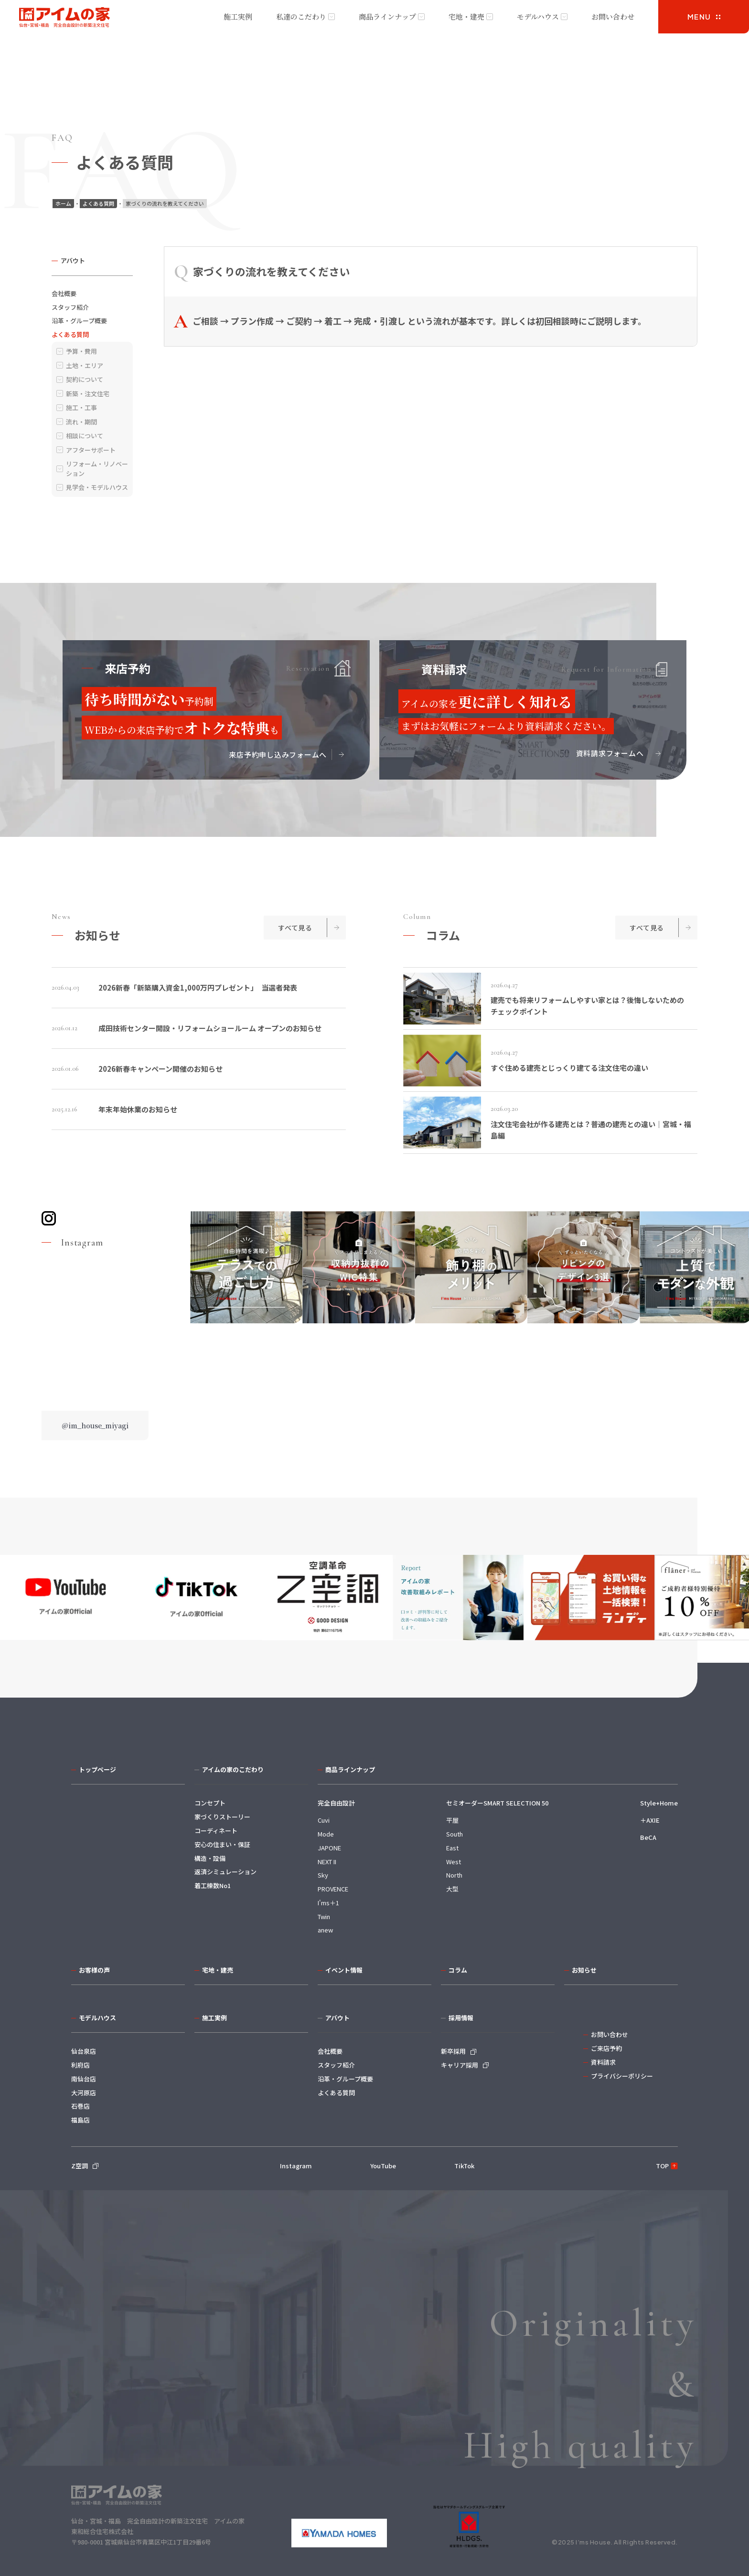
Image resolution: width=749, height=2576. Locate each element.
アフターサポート (91, 449)
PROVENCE (333, 1888)
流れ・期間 (81, 421)
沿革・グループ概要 (79, 320)
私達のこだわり (301, 16)
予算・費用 (81, 351)
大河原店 (83, 2092)
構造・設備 (209, 1858)
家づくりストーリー (222, 1816)
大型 (452, 1888)
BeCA (648, 1837)
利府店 (80, 2064)
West (453, 1861)
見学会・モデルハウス (97, 487)
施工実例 (238, 16)
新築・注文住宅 (87, 393)
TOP (662, 2165)
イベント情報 (344, 1969)
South (454, 1833)
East (452, 1847)
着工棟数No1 (212, 1885)
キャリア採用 (459, 2064)
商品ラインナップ (387, 16)
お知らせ (584, 1969)
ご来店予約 (606, 2048)
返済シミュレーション (225, 1871)
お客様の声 (94, 1969)
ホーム (63, 203)
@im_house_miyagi (95, 1425)
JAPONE (329, 1847)
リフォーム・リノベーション (97, 468)
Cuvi (324, 1820)
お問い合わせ (612, 16)
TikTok (464, 2165)
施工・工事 (81, 407)
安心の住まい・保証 (222, 1844)
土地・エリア (84, 365)
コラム (458, 1969)
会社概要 (64, 293)
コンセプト (209, 1802)
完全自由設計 (336, 1802)
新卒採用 (453, 2051)
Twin (324, 1916)
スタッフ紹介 (70, 307)
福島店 (80, 2119)
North (454, 1874)
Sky (323, 1874)
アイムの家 (64, 18)
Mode (326, 1833)
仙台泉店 (83, 2051)
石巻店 (80, 2106)
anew (325, 1929)
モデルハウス (538, 16)
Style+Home (659, 1802)
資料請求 (603, 2062)
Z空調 (79, 2165)
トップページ (97, 1769)
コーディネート (215, 1830)
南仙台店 (83, 2078)
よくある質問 (98, 203)
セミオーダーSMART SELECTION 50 (497, 1802)
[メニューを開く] (703, 16)
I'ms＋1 (328, 1902)
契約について (84, 379)
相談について (84, 435)
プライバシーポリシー (622, 2075)
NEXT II (327, 1861)
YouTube (383, 2165)
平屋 (452, 1820)
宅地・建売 (466, 16)
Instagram (296, 2165)
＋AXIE (650, 1820)
